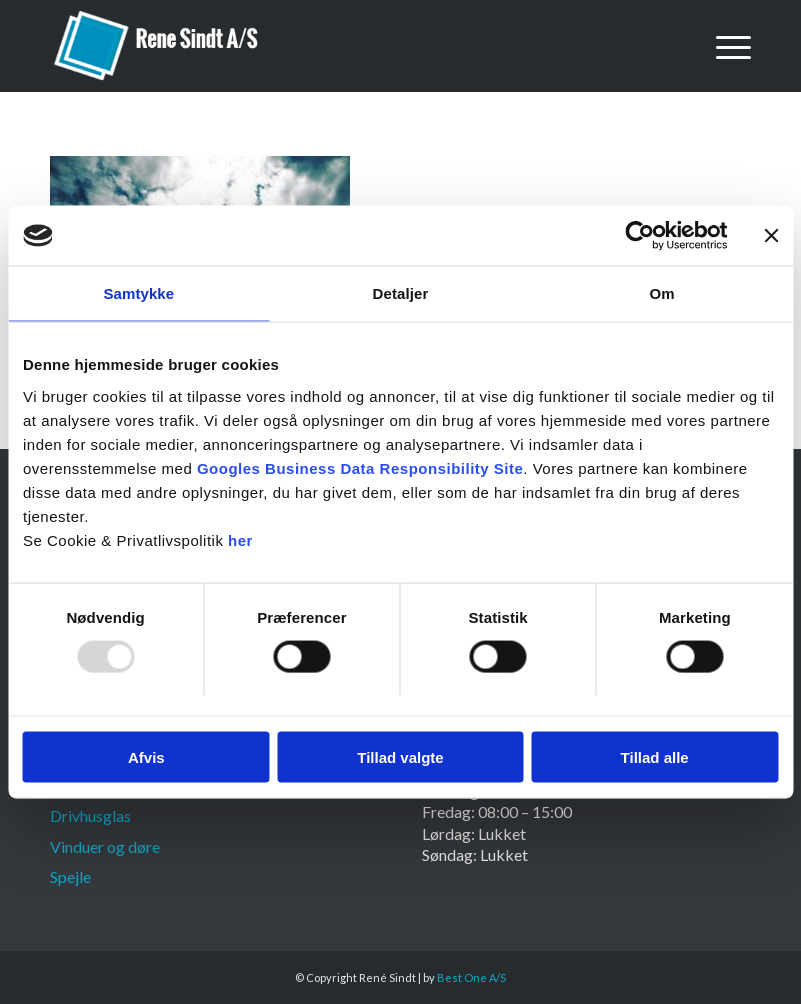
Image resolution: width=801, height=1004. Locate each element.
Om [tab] (662, 293)
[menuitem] (723, 46)
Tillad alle (655, 756)
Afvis (146, 756)
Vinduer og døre (105, 846)
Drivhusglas (90, 815)
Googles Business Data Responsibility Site (360, 467)
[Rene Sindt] (157, 46)
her (240, 539)
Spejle (70, 876)
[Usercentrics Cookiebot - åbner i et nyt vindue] (639, 236)
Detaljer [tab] (401, 293)
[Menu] (723, 46)
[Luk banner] (771, 236)
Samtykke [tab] (138, 293)
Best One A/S (471, 977)
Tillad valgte (400, 756)
